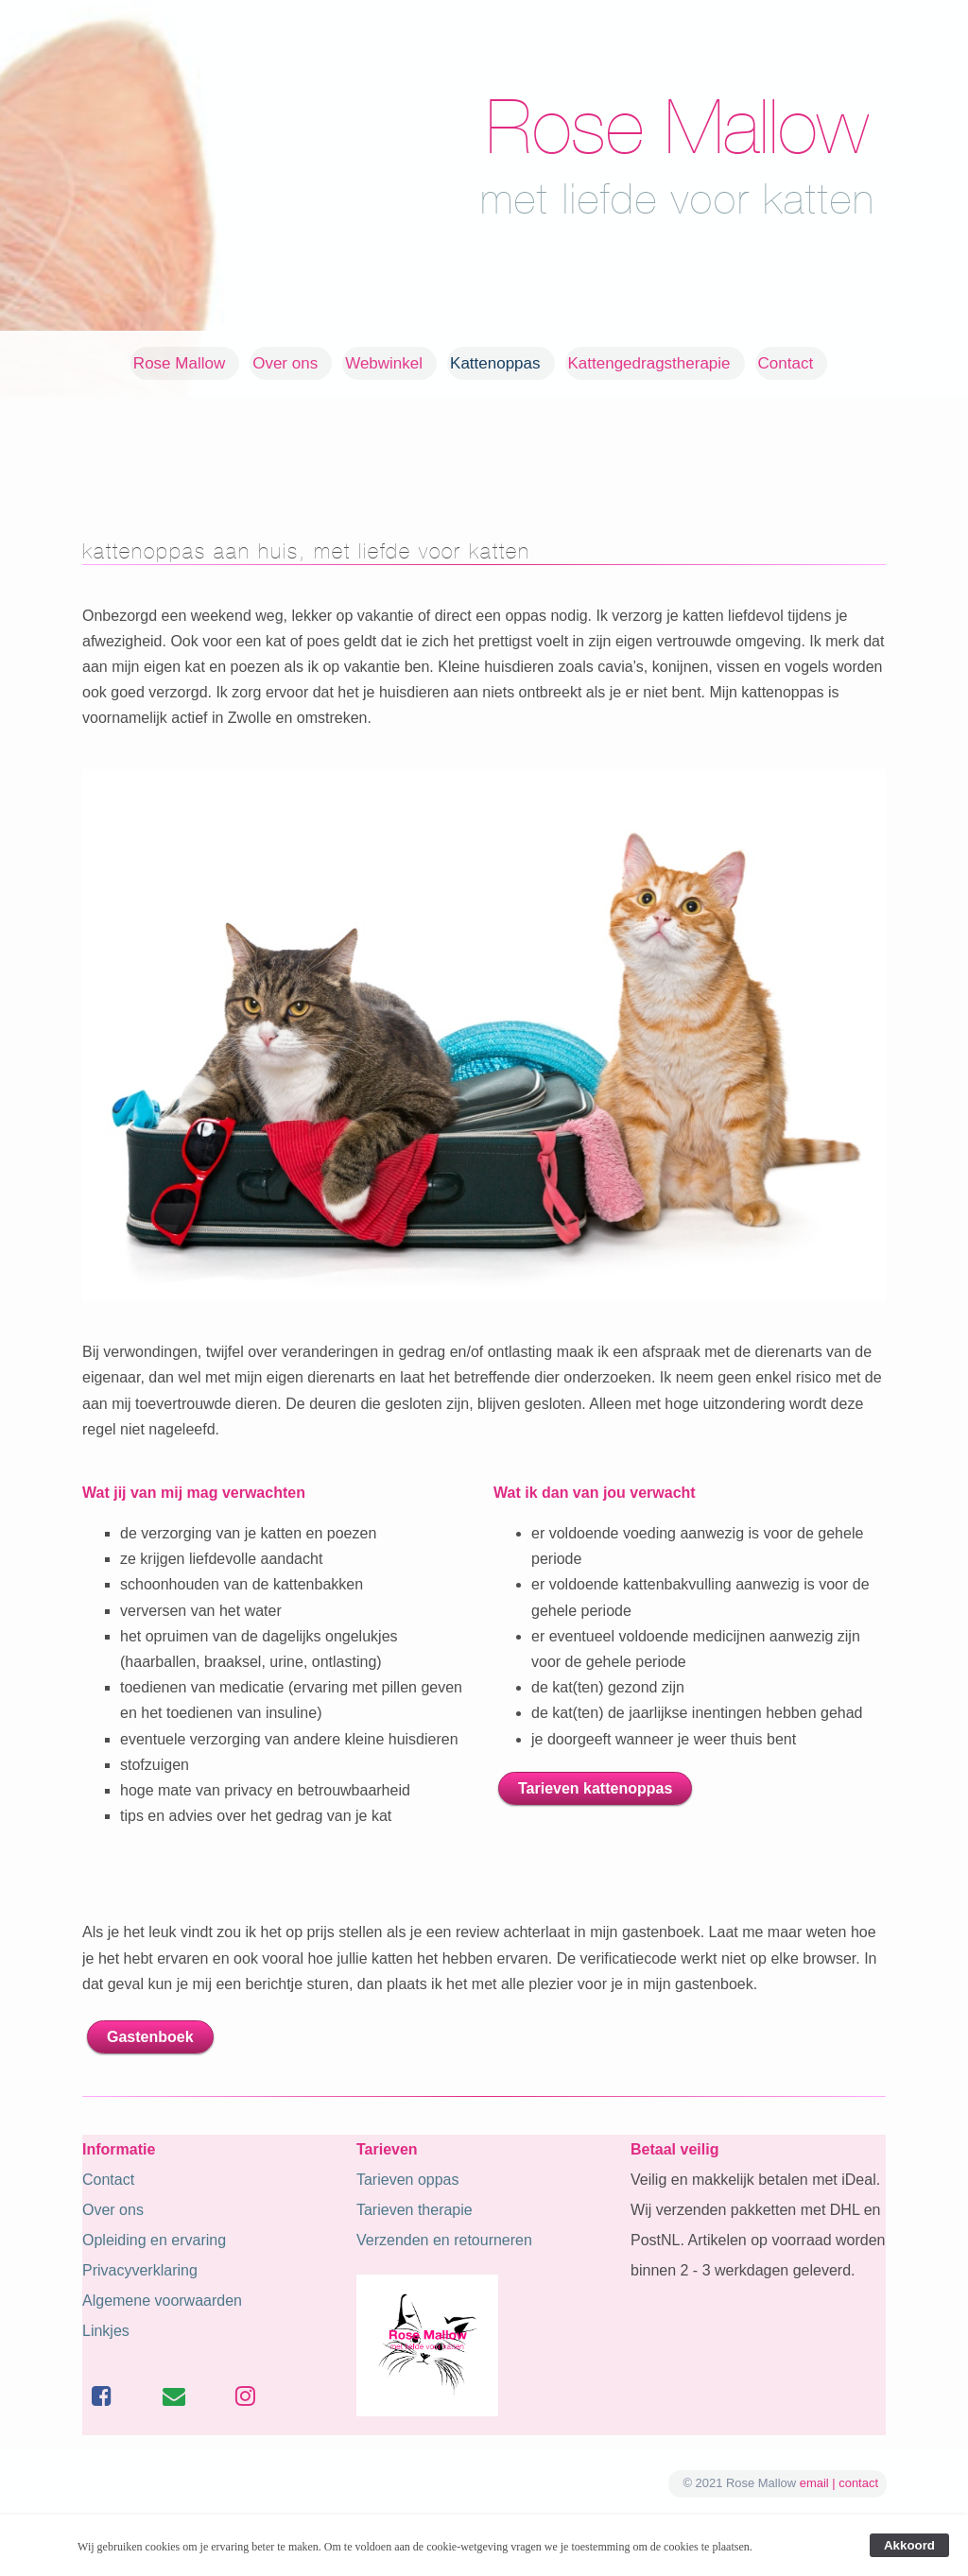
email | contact (839, 2483)
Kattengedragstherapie (649, 363)
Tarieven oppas (407, 2180)
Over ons (285, 363)
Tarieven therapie (414, 2210)
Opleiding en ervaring (154, 2240)
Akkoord (909, 2545)
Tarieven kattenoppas (595, 1788)
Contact (786, 363)
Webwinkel (384, 363)
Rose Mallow (179, 363)
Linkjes (106, 2331)
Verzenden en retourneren (444, 2240)
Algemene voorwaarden (162, 2301)
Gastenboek (150, 2037)
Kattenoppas (495, 363)
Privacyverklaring (140, 2270)
